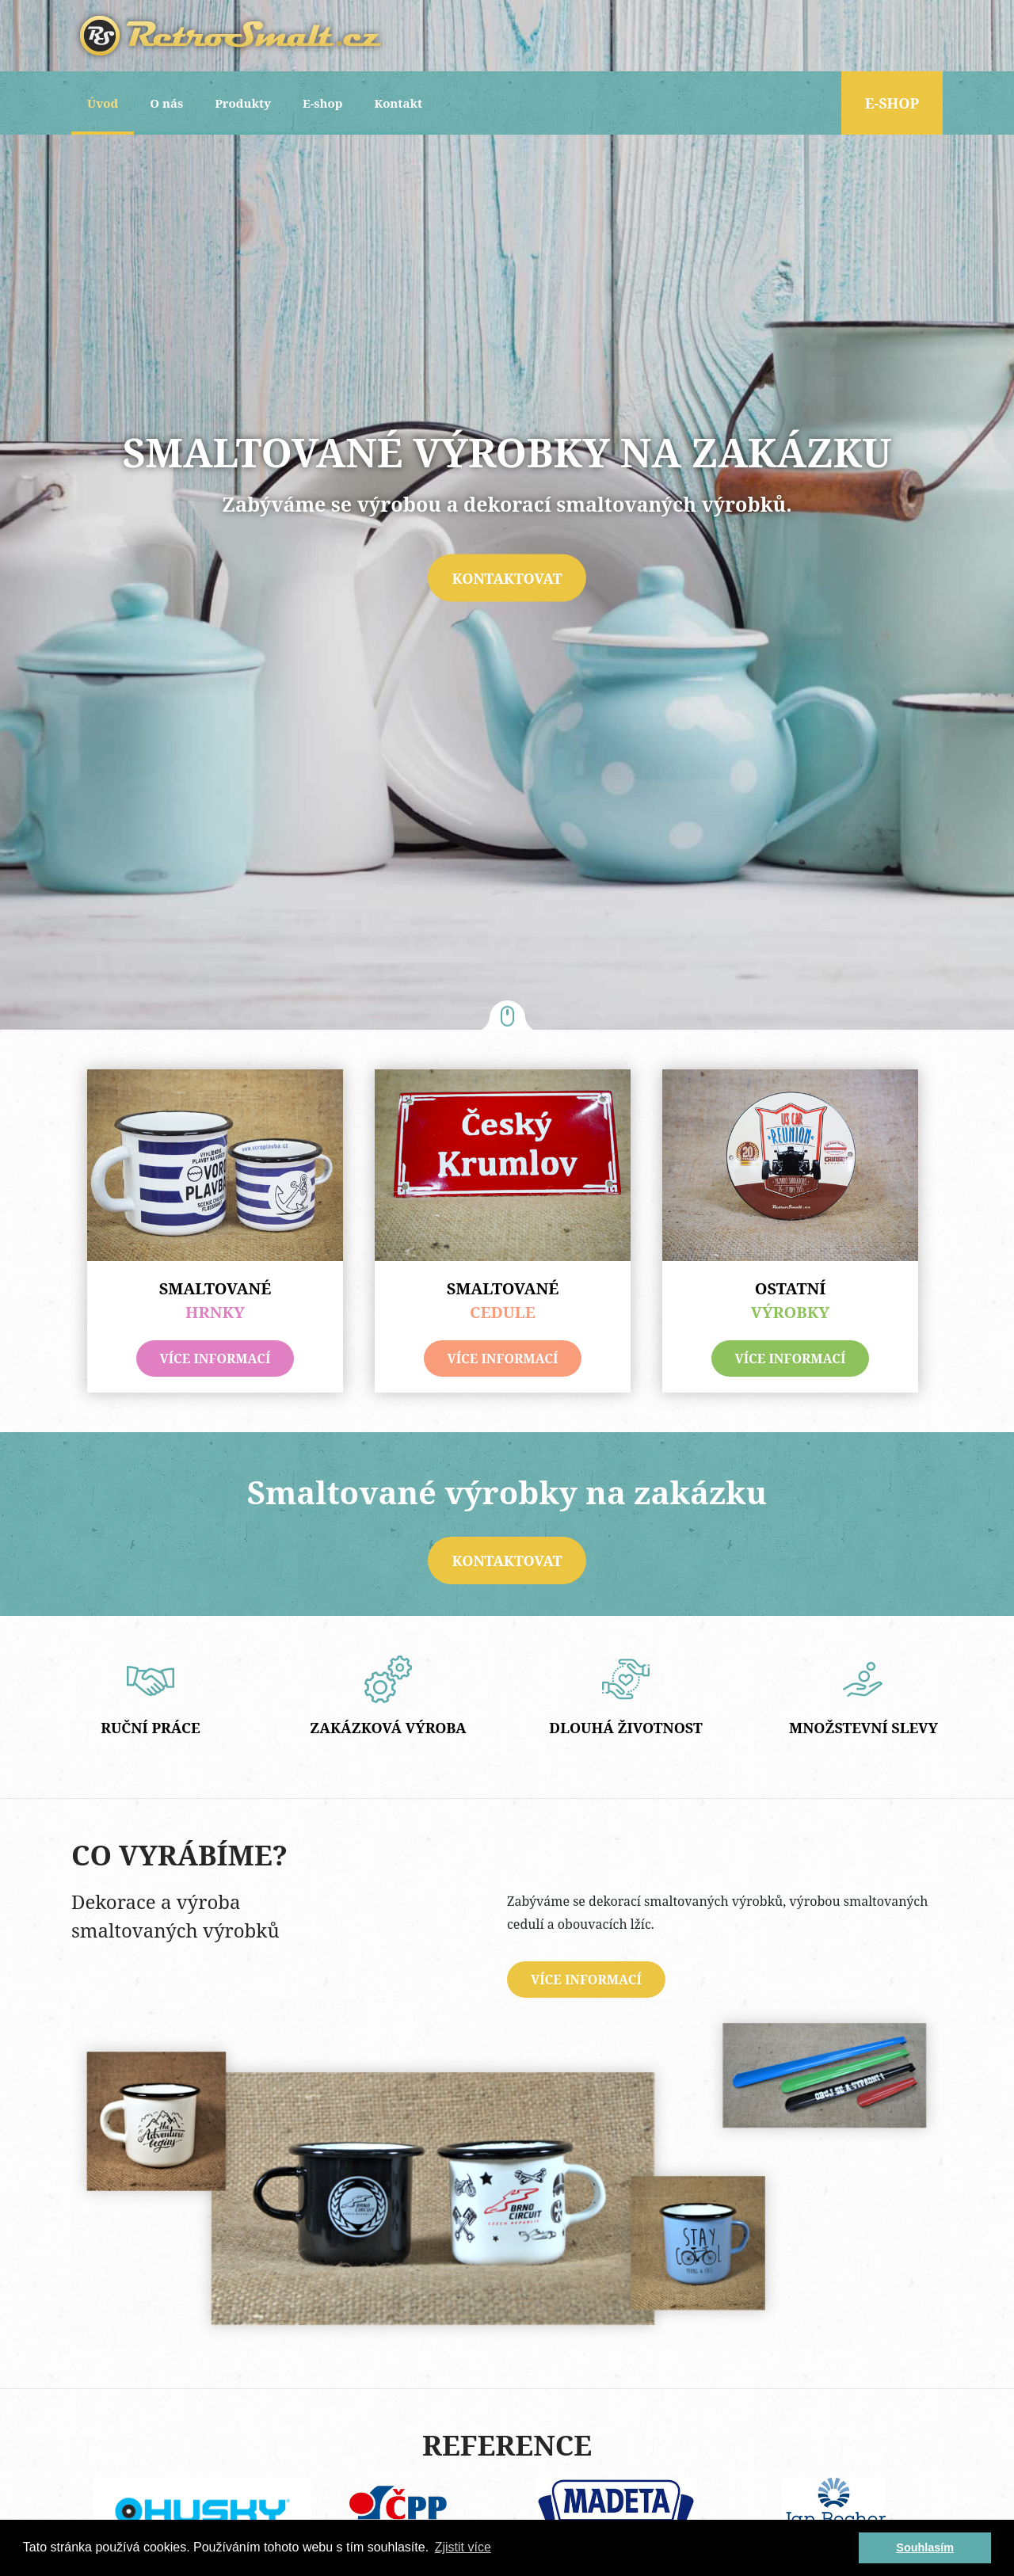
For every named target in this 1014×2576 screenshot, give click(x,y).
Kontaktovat (507, 577)
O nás (166, 103)
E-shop (323, 103)
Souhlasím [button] (925, 2547)
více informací (215, 1358)
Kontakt (398, 103)
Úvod (102, 103)
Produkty (243, 103)
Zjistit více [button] (463, 2547)
